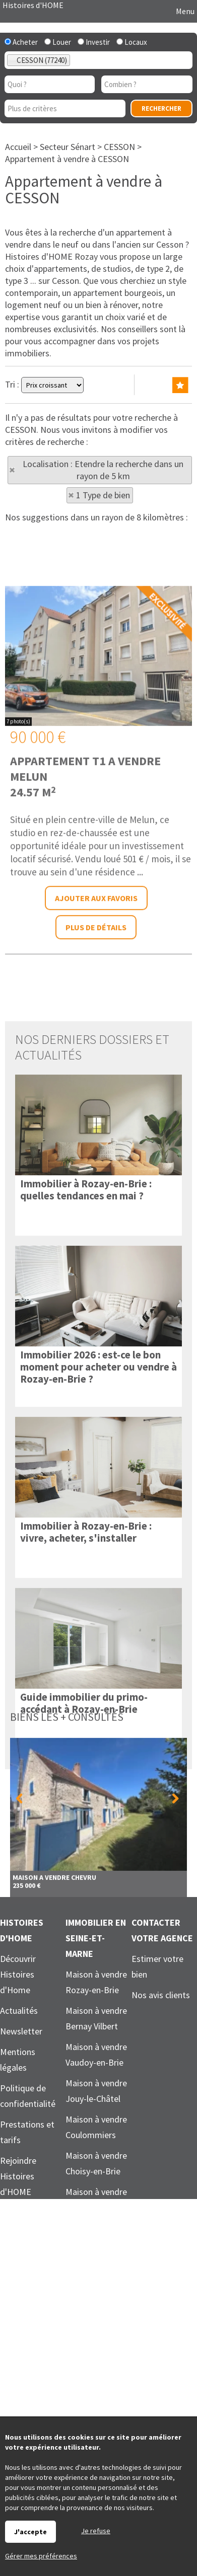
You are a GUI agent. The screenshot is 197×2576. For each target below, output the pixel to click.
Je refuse (95, 2530)
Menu (184, 11)
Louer (57, 42)
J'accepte (30, 2531)
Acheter (21, 42)
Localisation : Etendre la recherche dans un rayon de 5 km (103, 470)
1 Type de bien (103, 495)
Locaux (131, 42)
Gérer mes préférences (41, 2555)
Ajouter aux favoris (96, 1078)
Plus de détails (95, 1107)
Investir (94, 42)
